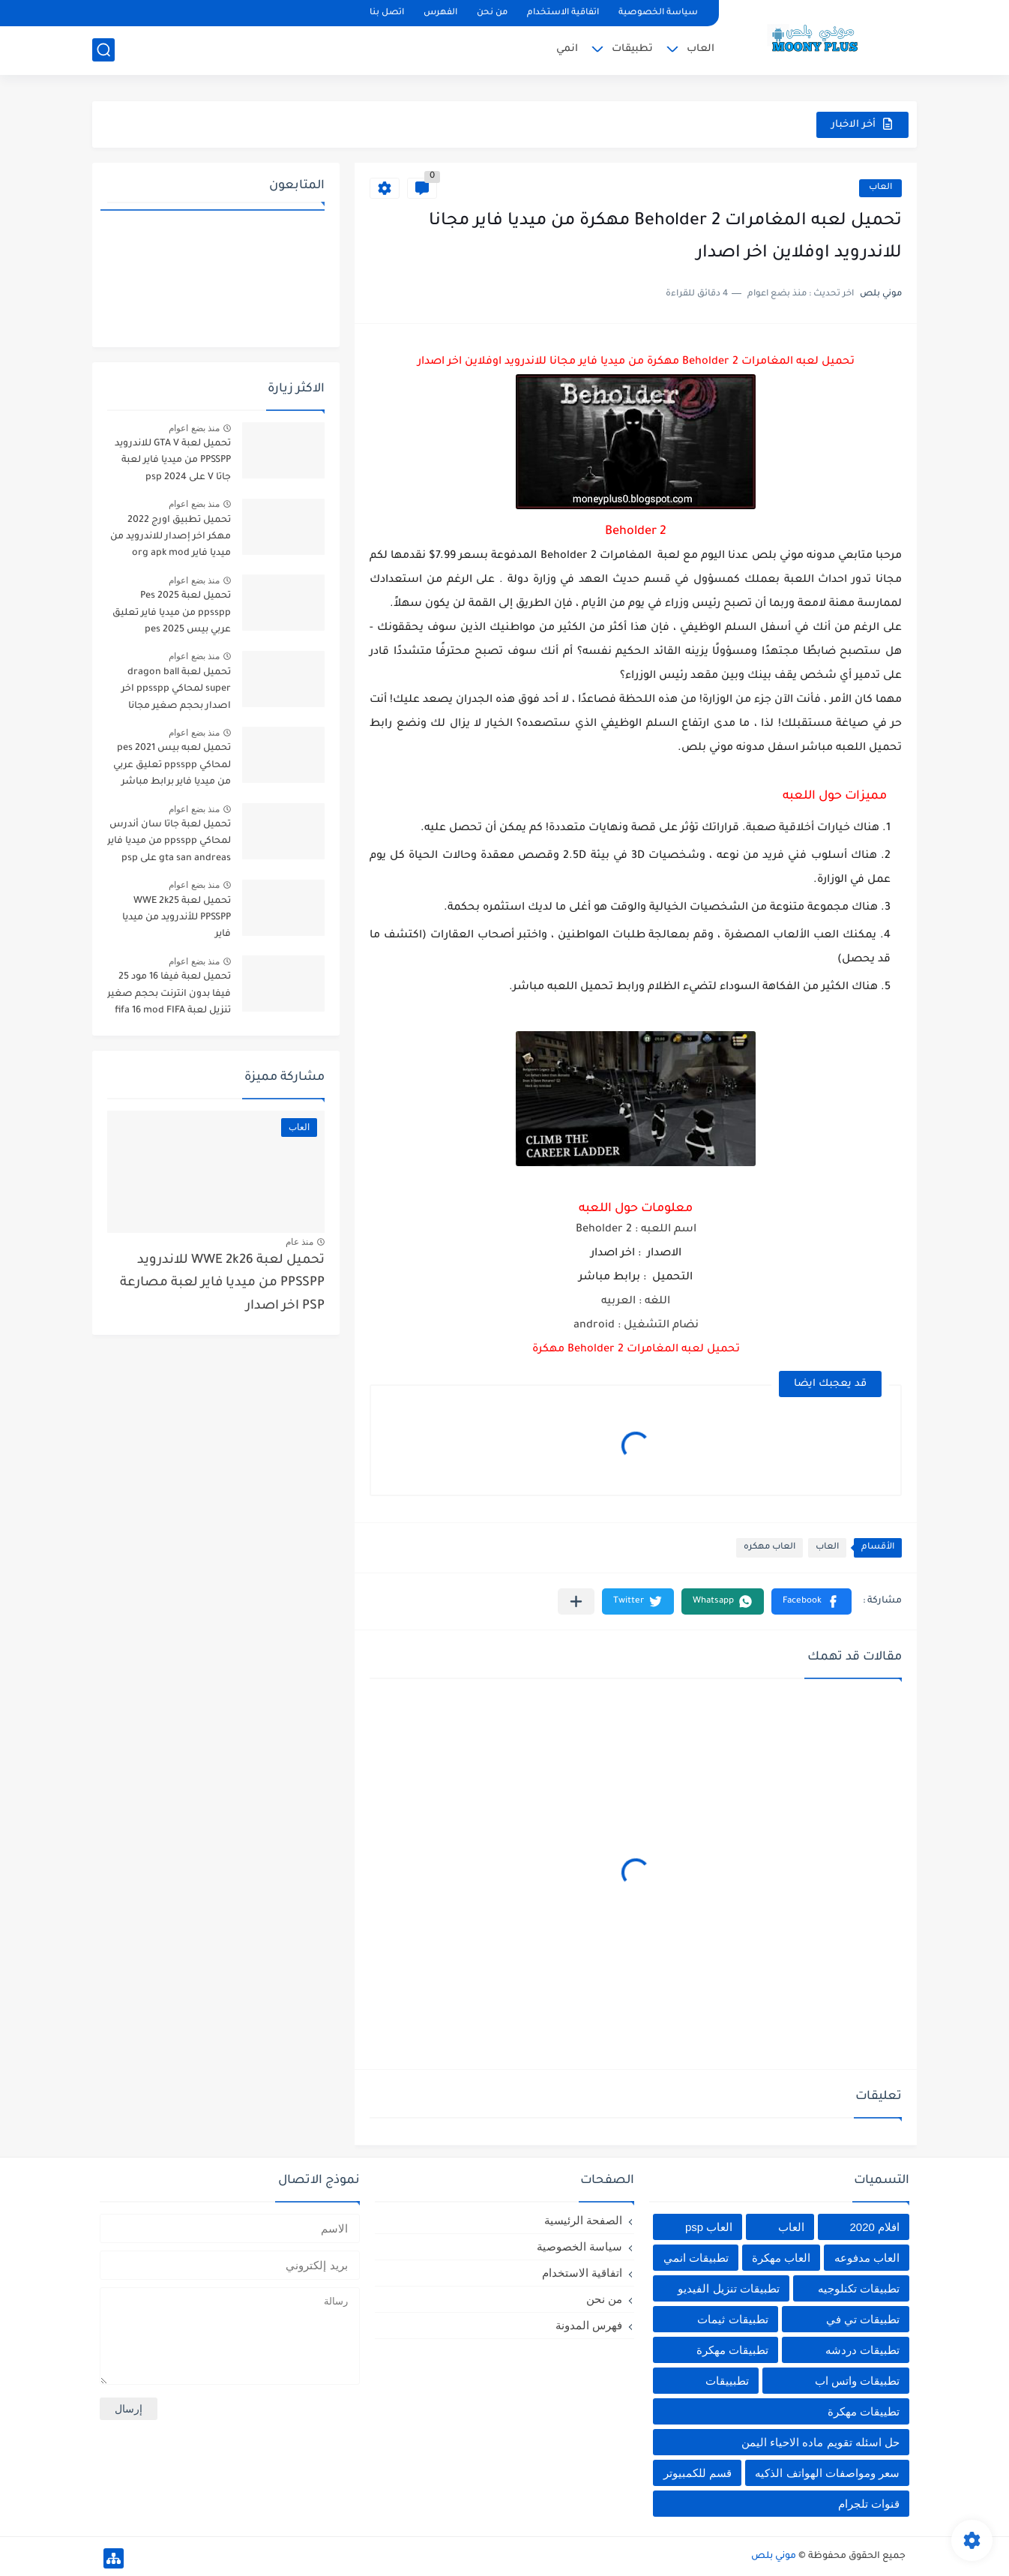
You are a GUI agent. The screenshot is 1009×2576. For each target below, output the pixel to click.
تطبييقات (727, 2380)
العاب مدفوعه (867, 2257)
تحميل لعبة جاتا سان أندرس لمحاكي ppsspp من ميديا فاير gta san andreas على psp (169, 842)
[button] (811, 1601)
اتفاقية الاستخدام (563, 13)
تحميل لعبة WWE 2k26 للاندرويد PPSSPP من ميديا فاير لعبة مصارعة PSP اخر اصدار (222, 1284)
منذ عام (299, 1242)
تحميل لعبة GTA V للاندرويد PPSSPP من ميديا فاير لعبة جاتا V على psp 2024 (173, 461)
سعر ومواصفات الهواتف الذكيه (827, 2473)
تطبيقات (632, 49)
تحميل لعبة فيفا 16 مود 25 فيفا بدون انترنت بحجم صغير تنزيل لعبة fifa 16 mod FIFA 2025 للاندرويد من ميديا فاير (169, 996)
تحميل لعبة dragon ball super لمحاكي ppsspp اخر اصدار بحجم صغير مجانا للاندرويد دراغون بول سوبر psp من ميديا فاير (174, 691)
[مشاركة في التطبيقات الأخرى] (576, 1601)
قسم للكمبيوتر (697, 2473)
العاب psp (708, 2227)
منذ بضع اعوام (194, 428)
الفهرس (440, 13)
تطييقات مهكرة (864, 2411)
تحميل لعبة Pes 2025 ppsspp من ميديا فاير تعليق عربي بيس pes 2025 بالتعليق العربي (170, 615)
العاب (700, 49)
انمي (567, 49)
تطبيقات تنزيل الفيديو (728, 2288)
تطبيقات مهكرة (732, 2350)
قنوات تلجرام (869, 2503)
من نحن (492, 13)
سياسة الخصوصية (658, 13)
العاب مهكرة (781, 2257)
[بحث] (103, 49)
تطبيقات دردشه (862, 2350)
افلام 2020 (874, 2227)
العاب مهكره (769, 1547)
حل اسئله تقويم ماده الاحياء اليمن (820, 2442)
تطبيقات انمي (696, 2257)
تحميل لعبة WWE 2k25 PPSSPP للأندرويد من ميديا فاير (176, 918)
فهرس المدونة (588, 2325)
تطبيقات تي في (863, 2319)
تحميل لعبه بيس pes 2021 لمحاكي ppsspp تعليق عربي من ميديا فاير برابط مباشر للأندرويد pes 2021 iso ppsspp (172, 767)
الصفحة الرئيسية (583, 2220)
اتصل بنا (387, 13)
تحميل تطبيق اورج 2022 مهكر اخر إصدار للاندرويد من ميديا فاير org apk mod (170, 537)
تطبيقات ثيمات (732, 2319)
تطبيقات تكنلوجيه (859, 2288)
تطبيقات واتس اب (857, 2380)
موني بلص (773, 2556)
